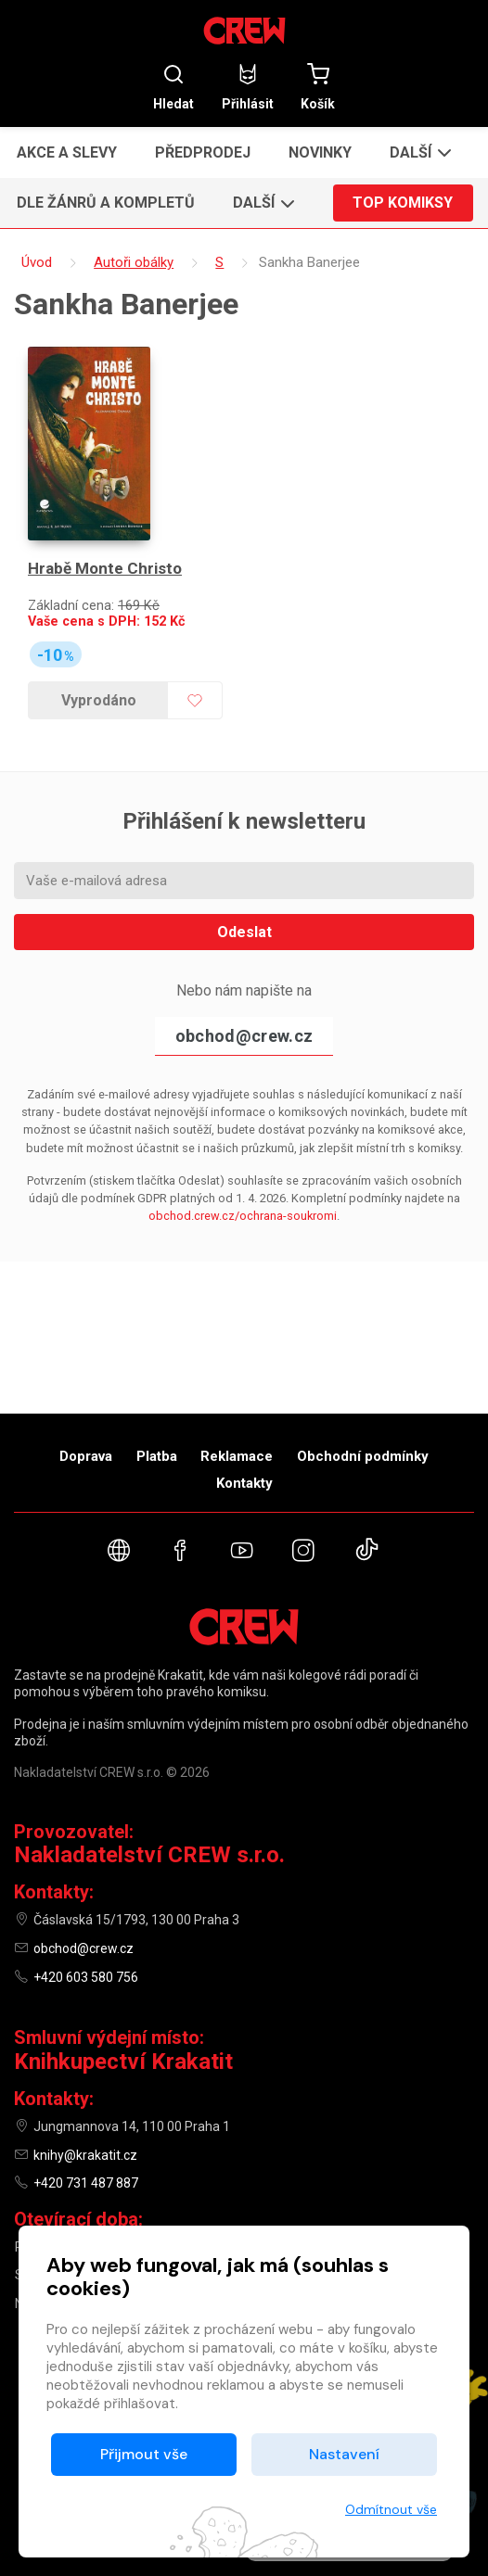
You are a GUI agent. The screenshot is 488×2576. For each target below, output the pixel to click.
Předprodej (202, 152)
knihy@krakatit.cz (85, 2155)
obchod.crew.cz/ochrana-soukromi (242, 1216)
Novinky (320, 152)
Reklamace (236, 1456)
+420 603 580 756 (85, 1977)
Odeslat (244, 932)
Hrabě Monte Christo (105, 568)
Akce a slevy (67, 152)
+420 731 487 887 (85, 2183)
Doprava (85, 1456)
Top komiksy (403, 202)
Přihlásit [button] (248, 86)
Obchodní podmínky (363, 1456)
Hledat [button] (173, 86)
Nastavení (344, 2454)
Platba (156, 1456)
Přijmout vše (143, 2454)
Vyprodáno (98, 700)
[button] (418, 152)
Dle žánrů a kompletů (106, 202)
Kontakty (244, 1483)
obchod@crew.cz (244, 1036)
